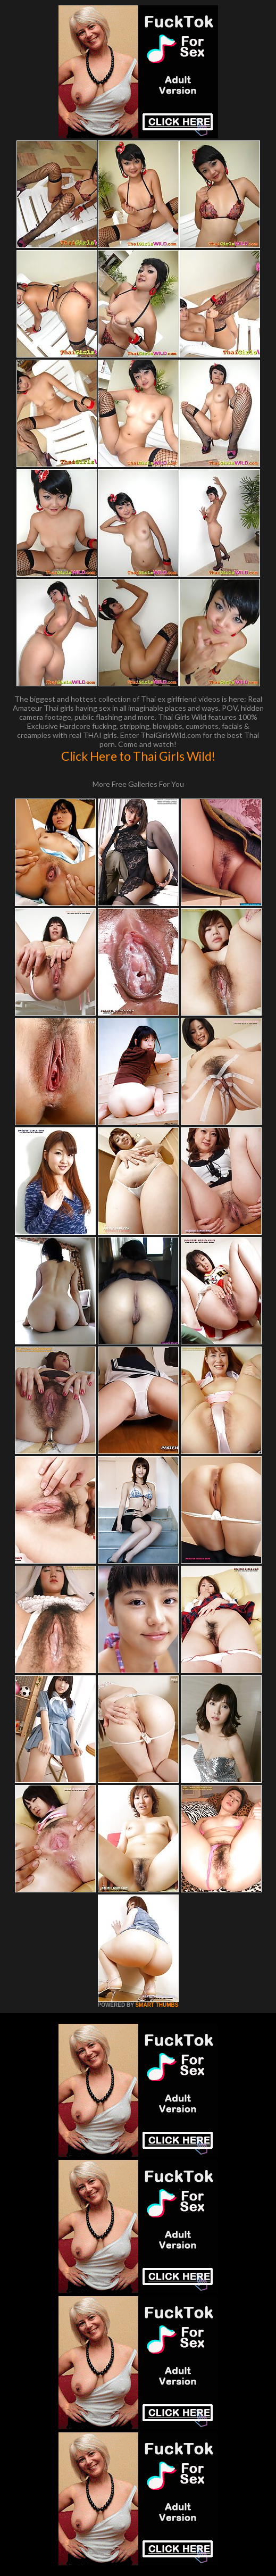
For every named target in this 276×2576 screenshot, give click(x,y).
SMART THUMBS (156, 2005)
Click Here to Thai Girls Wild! (138, 756)
